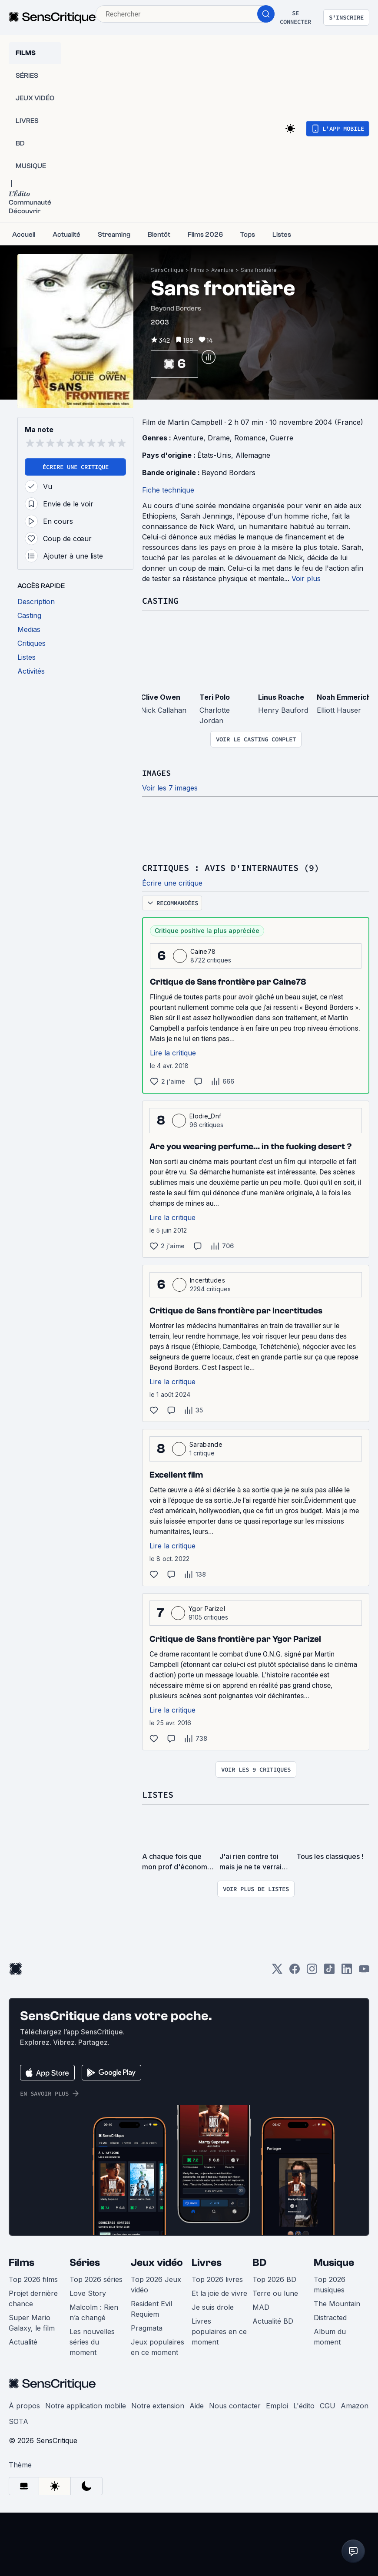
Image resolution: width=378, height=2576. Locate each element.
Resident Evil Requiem (151, 2307)
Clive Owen (160, 696)
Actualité (23, 2340)
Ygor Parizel (207, 1607)
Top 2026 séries (96, 2278)
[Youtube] (364, 1970)
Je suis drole (213, 2306)
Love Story (88, 2292)
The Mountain (337, 2302)
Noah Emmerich (344, 696)
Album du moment (330, 2335)
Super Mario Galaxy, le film (32, 2321)
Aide (196, 2404)
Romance (249, 437)
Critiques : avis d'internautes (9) (230, 867)
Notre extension (157, 2404)
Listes (157, 1793)
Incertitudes (207, 1279)
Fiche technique (168, 490)
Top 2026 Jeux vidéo (156, 2283)
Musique (334, 2261)
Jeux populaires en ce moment (157, 2345)
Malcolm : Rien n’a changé (94, 2311)
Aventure (222, 270)
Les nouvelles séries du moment (92, 2340)
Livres (207, 2261)
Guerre (281, 437)
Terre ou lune (275, 2292)
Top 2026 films (33, 2278)
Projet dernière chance (33, 2297)
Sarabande (205, 1443)
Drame (219, 437)
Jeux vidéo (157, 2261)
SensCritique (167, 270)
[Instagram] (312, 1970)
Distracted (330, 2316)
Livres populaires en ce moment (219, 2330)
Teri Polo (214, 696)
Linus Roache (281, 696)
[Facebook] (294, 1970)
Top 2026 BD (274, 2278)
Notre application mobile (85, 2404)
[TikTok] (329, 1970)
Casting (160, 600)
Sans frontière (259, 270)
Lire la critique (173, 1052)
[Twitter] (277, 1970)
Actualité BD (272, 2319)
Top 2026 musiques (329, 2283)
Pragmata (146, 2326)
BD (259, 2261)
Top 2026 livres (217, 2278)
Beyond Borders (228, 472)
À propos (24, 2404)
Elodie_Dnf (205, 1115)
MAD (260, 2306)
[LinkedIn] (347, 1970)
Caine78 (203, 950)
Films (197, 270)
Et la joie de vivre (219, 2292)
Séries (85, 2261)
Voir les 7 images (170, 787)
